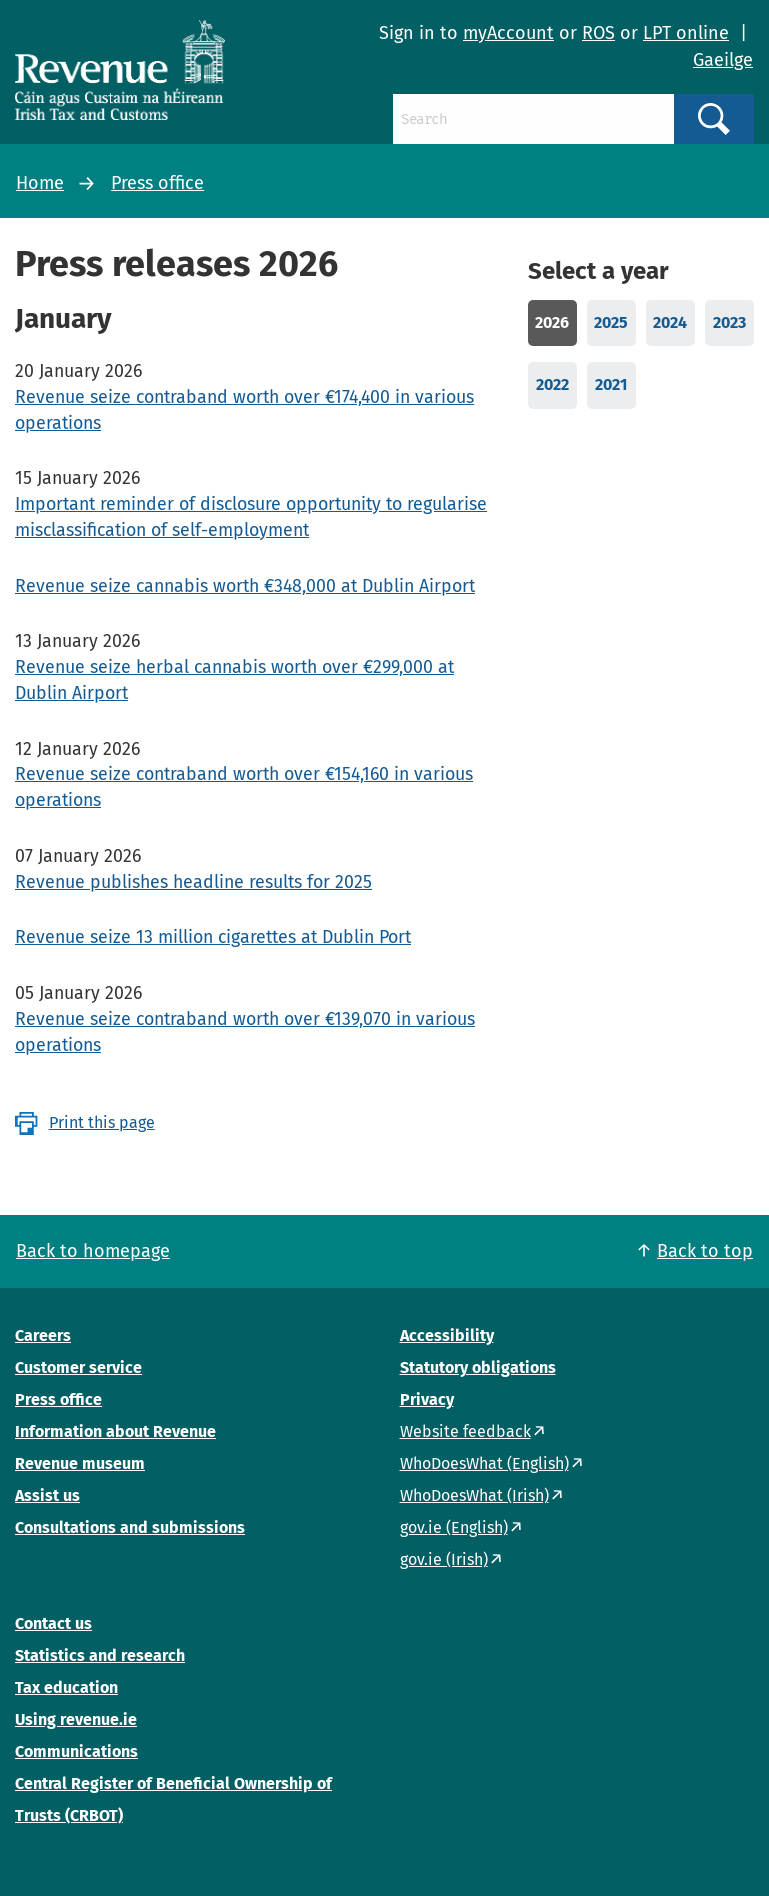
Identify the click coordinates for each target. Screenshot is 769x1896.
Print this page (102, 1122)
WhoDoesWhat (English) (484, 1463)
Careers (43, 1335)
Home (40, 183)
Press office (157, 183)
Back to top (705, 1251)
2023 (729, 322)
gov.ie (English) (454, 1527)
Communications (76, 1751)
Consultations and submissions (130, 1527)
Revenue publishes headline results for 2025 (193, 882)
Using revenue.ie (76, 1719)
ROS (598, 33)
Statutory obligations (478, 1367)
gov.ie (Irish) (444, 1559)
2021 (611, 384)
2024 (670, 322)
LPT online (686, 33)
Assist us (47, 1495)
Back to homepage (93, 1251)
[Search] (533, 119)
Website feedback (465, 1431)
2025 (611, 322)
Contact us (53, 1623)
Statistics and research (100, 1655)
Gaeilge (723, 60)
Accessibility (447, 1335)
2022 (552, 384)
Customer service (78, 1367)
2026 (552, 322)
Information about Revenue (115, 1431)
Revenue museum (80, 1463)
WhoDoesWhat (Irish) (474, 1495)
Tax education (66, 1687)
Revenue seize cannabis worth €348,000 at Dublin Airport (245, 586)
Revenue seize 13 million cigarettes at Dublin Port (213, 937)
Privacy (427, 1399)
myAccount (508, 33)
